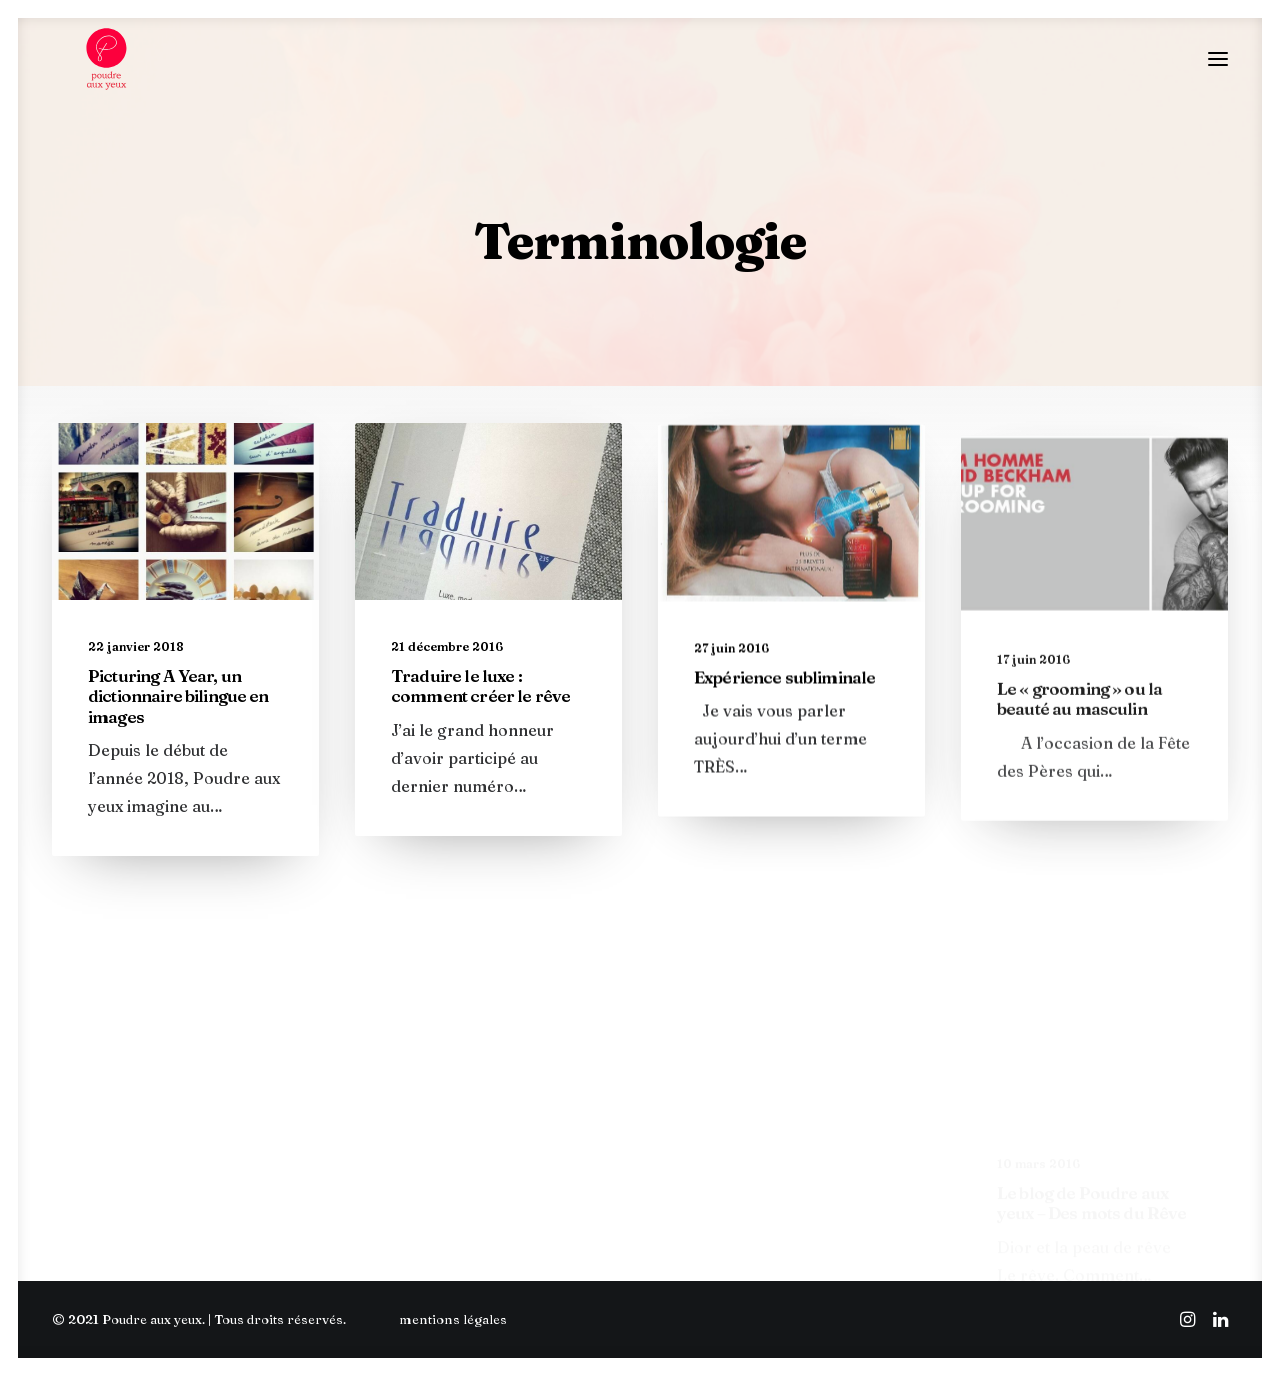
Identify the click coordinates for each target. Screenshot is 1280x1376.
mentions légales (453, 1319)
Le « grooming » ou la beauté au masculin (1079, 790)
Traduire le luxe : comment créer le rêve (480, 704)
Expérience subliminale (784, 729)
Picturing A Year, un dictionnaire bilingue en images (178, 712)
